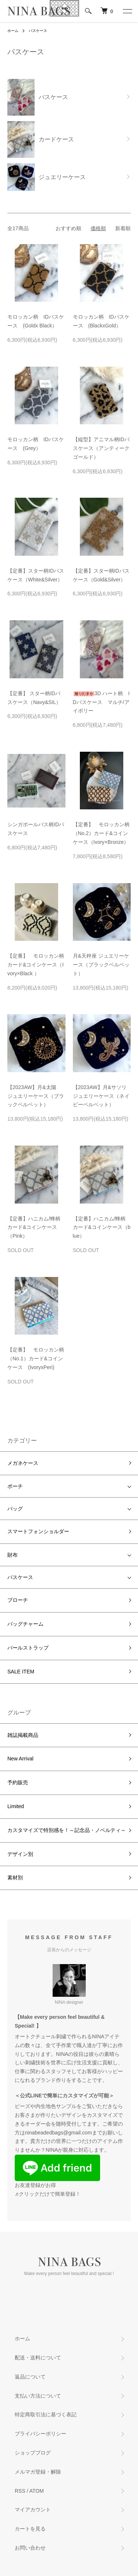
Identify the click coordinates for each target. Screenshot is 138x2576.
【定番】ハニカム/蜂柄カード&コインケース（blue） (102, 1227)
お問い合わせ (30, 2548)
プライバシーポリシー (40, 2434)
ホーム (12, 31)
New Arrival (20, 1759)
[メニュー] (127, 11)
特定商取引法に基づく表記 (46, 2414)
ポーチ (15, 1486)
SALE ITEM (20, 1672)
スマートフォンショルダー (38, 1531)
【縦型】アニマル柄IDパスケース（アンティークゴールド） (101, 448)
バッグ (15, 1509)
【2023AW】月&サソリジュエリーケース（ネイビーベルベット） (101, 1096)
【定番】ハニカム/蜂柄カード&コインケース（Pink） (33, 1227)
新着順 (123, 228)
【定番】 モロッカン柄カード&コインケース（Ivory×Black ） (35, 964)
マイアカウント (33, 2509)
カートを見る (30, 2529)
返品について (30, 2377)
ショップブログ (33, 2453)
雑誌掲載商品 (22, 1735)
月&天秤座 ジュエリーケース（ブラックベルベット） (101, 964)
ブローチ (17, 1600)
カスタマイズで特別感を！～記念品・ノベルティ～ (66, 1830)
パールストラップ (28, 1648)
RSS (20, 2491)
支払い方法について (38, 2396)
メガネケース (22, 1463)
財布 (12, 1555)
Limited (15, 1806)
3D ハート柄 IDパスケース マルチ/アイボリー (101, 702)
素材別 (15, 1877)
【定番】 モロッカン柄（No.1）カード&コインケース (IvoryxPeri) (35, 1358)
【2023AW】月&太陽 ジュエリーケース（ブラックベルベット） (35, 1096)
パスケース (38, 31)
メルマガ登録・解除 (38, 2472)
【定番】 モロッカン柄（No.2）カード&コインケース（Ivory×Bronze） (101, 833)
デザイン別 (20, 1854)
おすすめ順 (68, 228)
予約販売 (17, 1782)
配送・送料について (38, 2358)
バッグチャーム (25, 1624)
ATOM (36, 2491)
